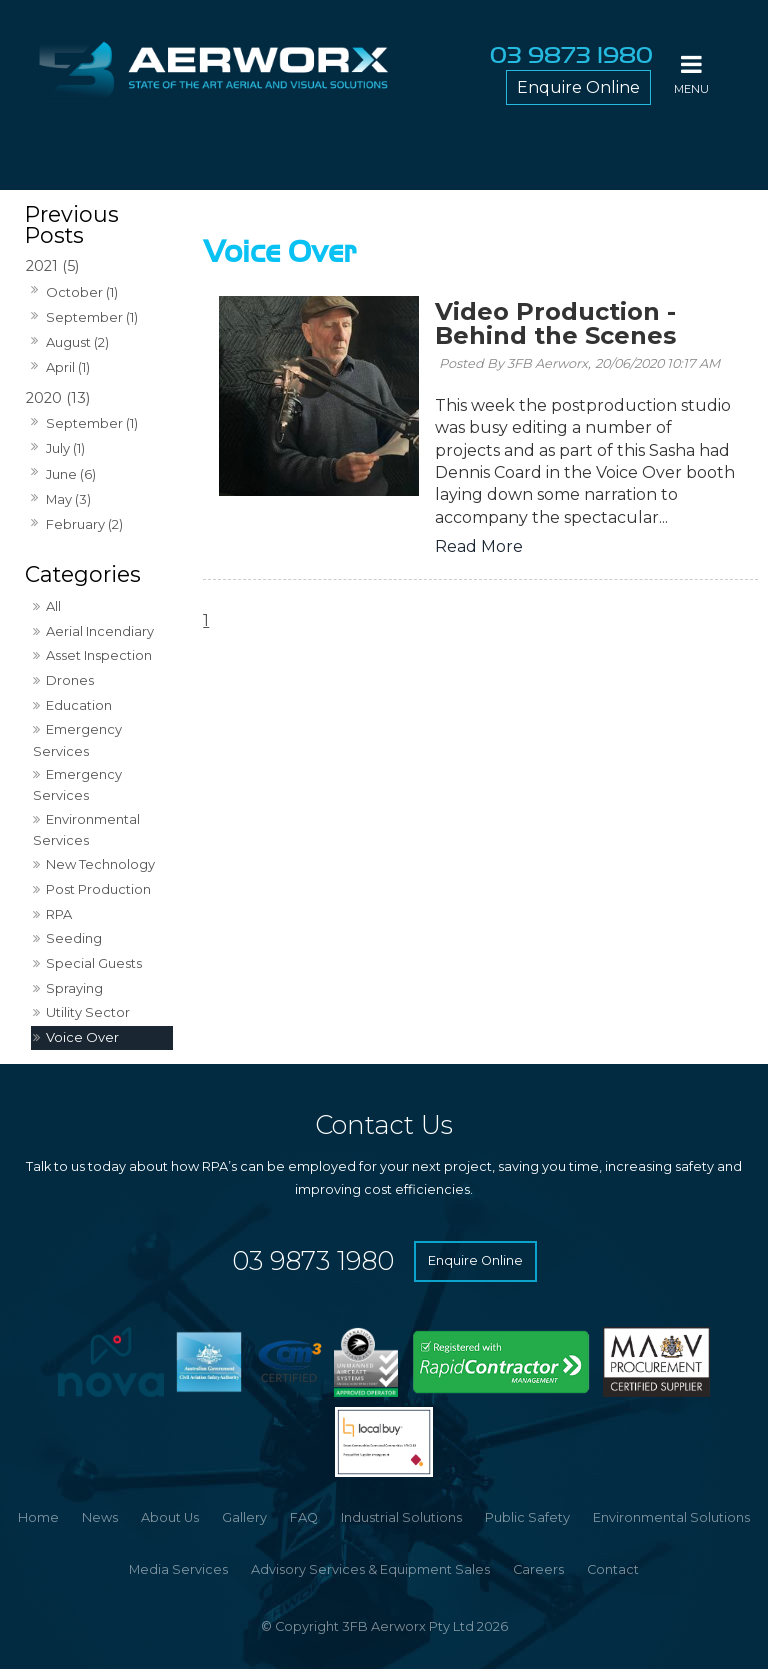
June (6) (71, 474)
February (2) (84, 524)
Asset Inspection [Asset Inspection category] (99, 655)
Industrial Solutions (401, 1517)
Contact (613, 1569)
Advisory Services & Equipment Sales (370, 1569)
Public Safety (527, 1517)
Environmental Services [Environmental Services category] (86, 829)
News (100, 1517)
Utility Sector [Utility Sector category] (88, 1012)
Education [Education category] (79, 705)
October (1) (82, 292)
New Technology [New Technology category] (100, 864)
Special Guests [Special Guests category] (94, 963)
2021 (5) (52, 266)
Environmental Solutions (671, 1517)
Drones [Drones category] (70, 680)
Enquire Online (578, 87)
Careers (538, 1569)
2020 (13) (58, 398)
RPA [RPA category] (59, 914)
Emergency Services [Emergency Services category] (77, 739)
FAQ (304, 1517)
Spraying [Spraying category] (74, 988)
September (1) (92, 317)
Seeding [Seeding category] (74, 938)
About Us (170, 1517)
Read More (479, 546)
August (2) (77, 342)
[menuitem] (38, 1518)
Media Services (178, 1569)
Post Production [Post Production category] (98, 889)
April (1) (68, 367)
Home (38, 1517)
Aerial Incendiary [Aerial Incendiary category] (100, 631)
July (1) (65, 448)
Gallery (244, 1517)
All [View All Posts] (53, 606)
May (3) (68, 499)
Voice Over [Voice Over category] (82, 1037)
